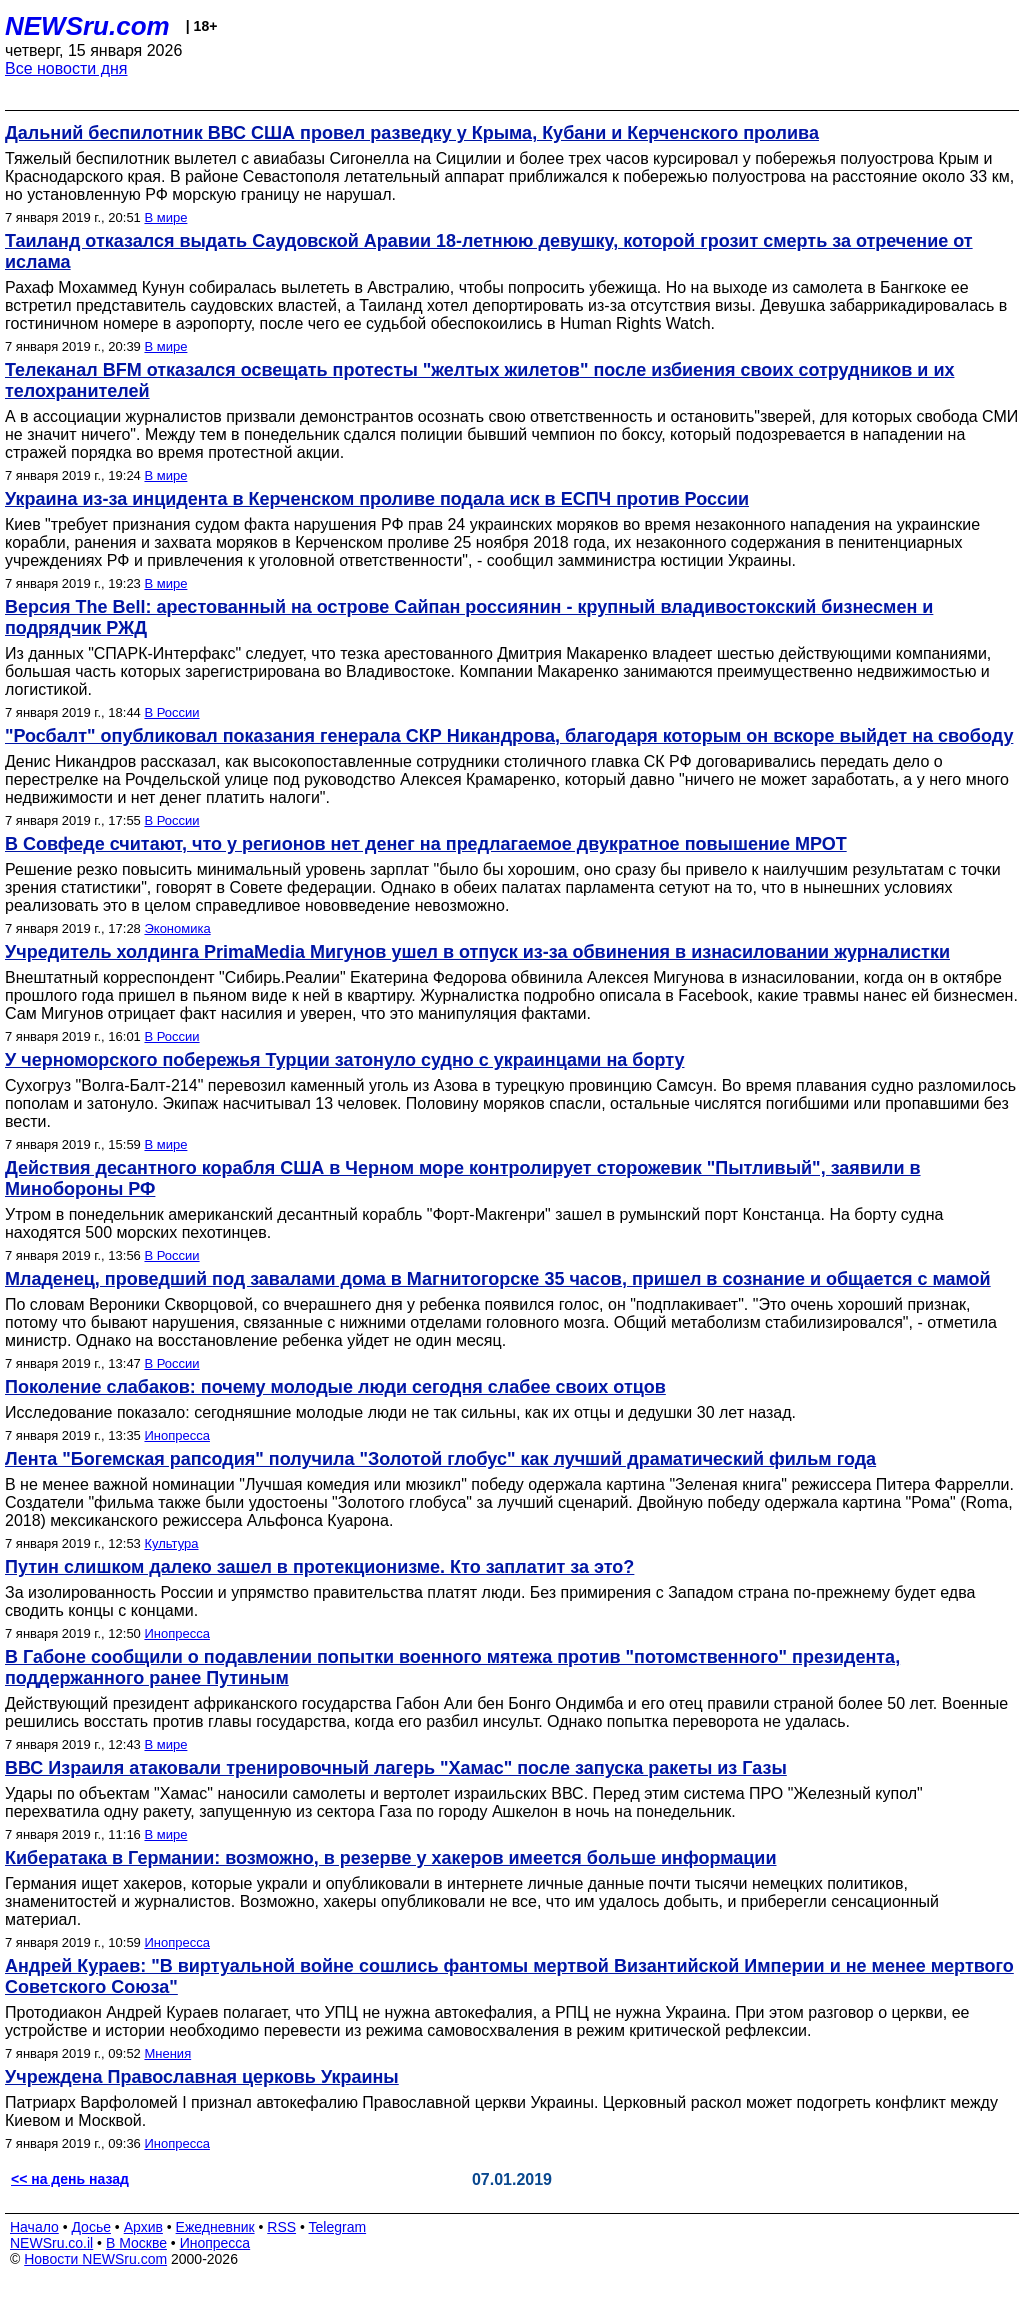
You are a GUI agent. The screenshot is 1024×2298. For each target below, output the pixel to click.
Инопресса (176, 1435)
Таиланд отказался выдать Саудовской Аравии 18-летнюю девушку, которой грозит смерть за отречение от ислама (489, 251)
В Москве (136, 2243)
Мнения (167, 2053)
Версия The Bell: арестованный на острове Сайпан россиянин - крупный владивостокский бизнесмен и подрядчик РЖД (469, 617)
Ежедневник (215, 2227)
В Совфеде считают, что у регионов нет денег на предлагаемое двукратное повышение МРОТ (426, 844)
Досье (91, 2227)
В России (171, 712)
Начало (34, 2227)
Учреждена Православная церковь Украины (202, 2077)
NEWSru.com (87, 26)
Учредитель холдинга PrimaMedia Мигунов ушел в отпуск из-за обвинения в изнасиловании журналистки (477, 952)
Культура (171, 1543)
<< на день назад (70, 2179)
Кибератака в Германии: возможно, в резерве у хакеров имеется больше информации (390, 1858)
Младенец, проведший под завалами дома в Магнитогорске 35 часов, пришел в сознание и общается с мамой (498, 1279)
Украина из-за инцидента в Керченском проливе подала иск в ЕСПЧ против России (377, 499)
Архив (143, 2227)
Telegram (338, 2227)
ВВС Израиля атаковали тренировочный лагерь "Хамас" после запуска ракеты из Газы (396, 1768)
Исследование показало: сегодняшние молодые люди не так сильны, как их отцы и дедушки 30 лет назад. (400, 1412)
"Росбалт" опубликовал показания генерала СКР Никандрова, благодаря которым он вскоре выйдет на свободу (509, 736)
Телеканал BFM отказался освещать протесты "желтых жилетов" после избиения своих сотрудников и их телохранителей (479, 380)
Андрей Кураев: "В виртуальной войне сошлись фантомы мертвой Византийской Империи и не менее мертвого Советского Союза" (509, 1976)
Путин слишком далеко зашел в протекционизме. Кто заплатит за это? (319, 1567)
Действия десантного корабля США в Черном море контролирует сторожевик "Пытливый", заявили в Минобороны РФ (463, 1178)
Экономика (177, 928)
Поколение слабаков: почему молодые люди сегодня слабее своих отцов (335, 1387)
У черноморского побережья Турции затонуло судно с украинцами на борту (344, 1060)
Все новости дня (66, 68)
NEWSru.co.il (51, 2243)
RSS (281, 2227)
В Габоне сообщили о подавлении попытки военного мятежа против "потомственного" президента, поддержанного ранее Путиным (452, 1667)
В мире (165, 217)
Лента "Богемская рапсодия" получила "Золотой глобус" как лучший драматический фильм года (440, 1459)
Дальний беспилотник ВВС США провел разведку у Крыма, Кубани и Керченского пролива (412, 133)
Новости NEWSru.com (95, 2259)
